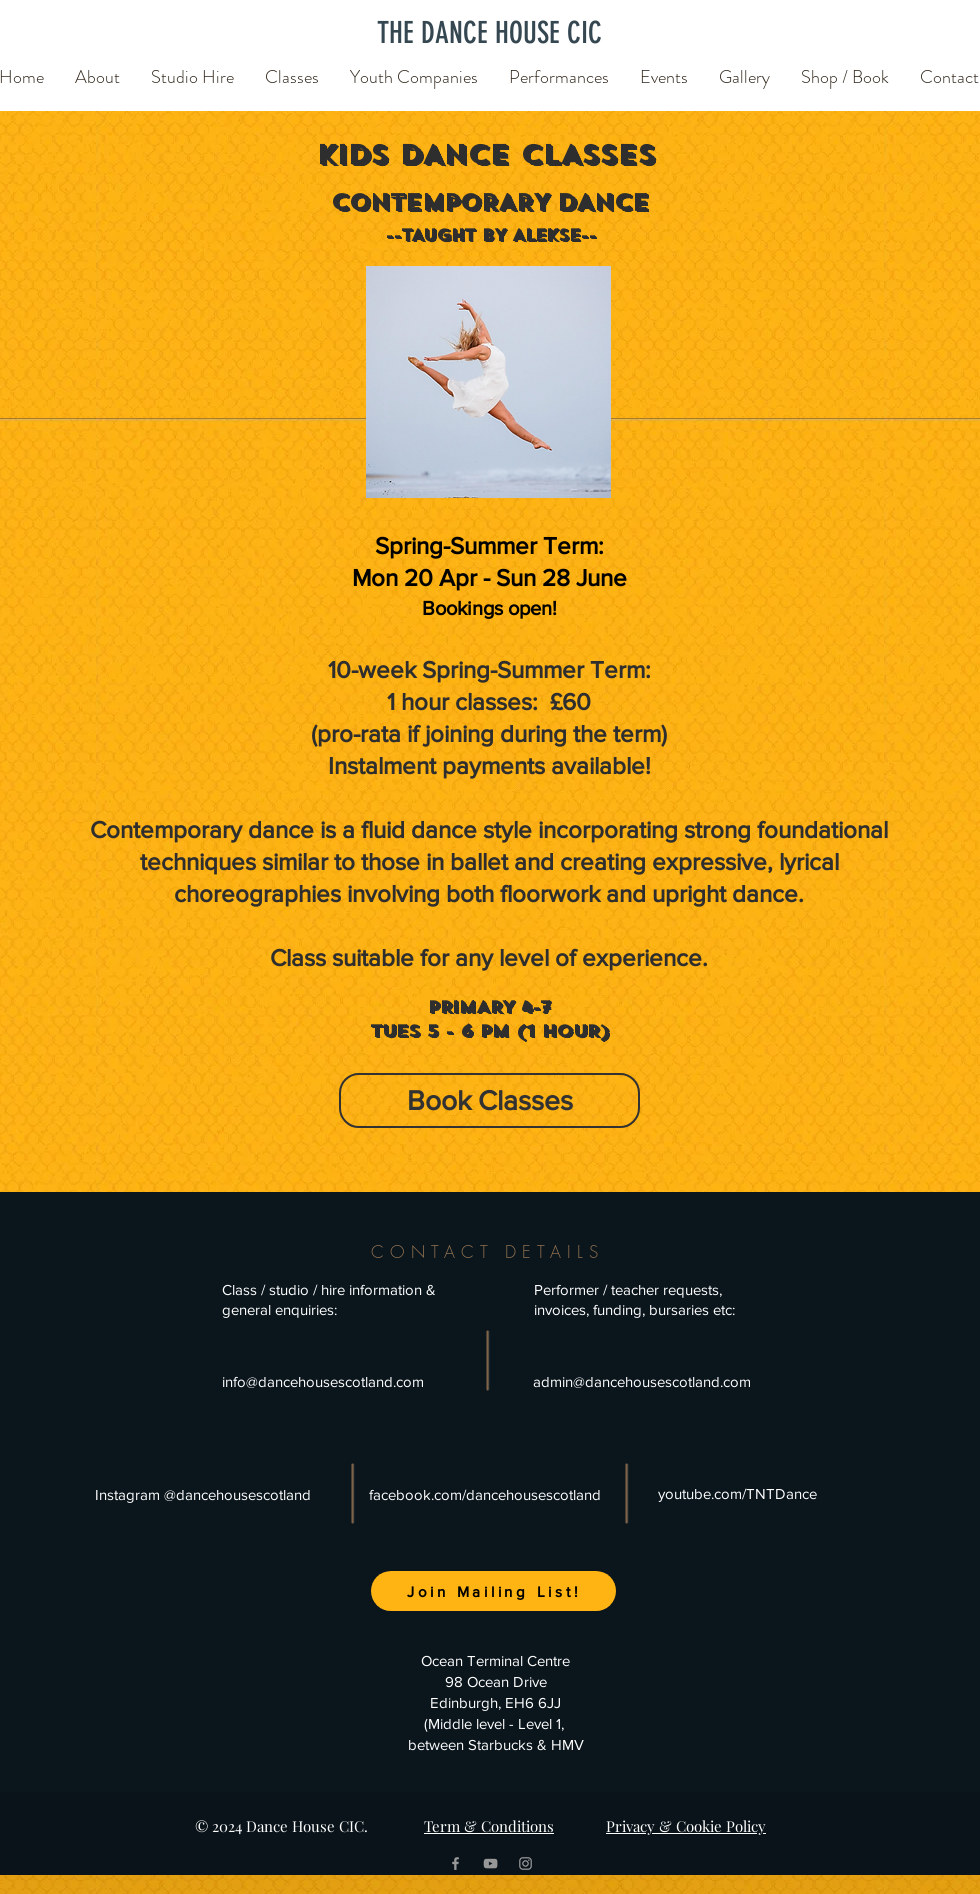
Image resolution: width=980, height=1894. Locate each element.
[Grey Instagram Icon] (525, 1863)
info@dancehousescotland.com (323, 1381)
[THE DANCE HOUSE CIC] (489, 32)
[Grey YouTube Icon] (490, 1863)
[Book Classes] (489, 1100)
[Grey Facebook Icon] (455, 1863)
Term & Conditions (489, 1826)
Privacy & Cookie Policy (686, 1826)
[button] (98, 68)
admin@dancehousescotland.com (642, 1381)
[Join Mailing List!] (493, 1591)
